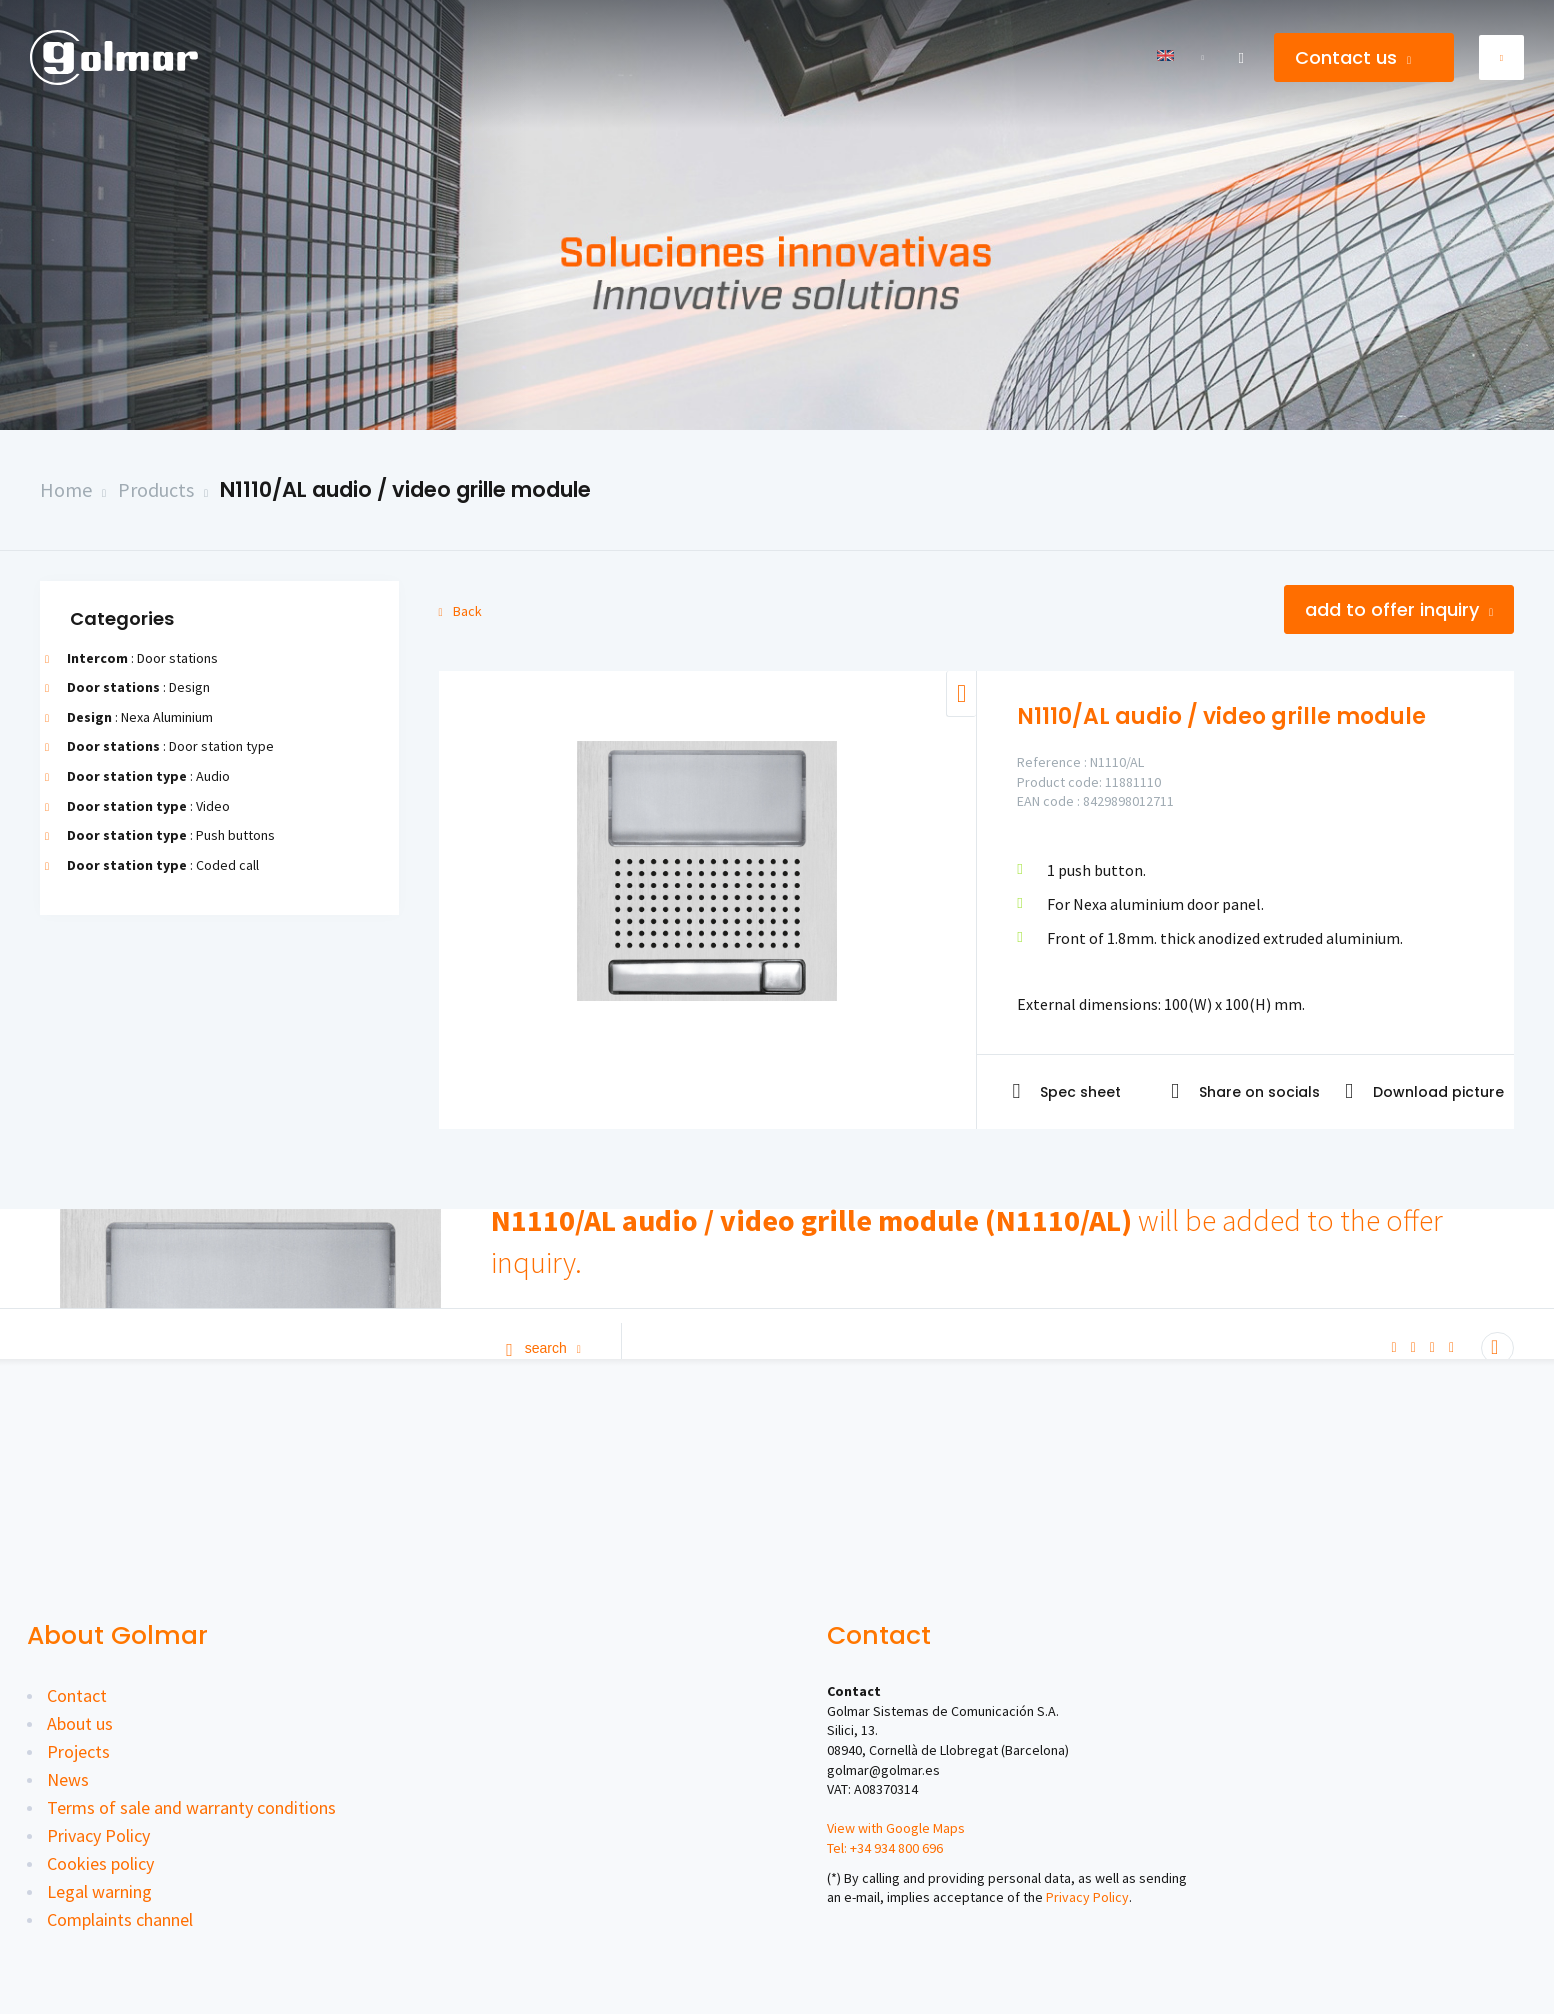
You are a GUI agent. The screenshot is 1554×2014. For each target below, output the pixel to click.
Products (156, 489)
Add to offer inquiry (1399, 609)
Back (460, 611)
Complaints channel (120, 1919)
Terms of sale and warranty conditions (191, 1807)
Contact (77, 1695)
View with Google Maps (896, 1828)
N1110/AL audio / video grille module (405, 489)
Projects (78, 1751)
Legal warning (99, 1891)
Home (66, 489)
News (68, 1779)
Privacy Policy (98, 1835)
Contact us (1353, 57)
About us (80, 1723)
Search (543, 1348)
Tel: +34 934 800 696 (885, 1848)
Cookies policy (100, 1863)
